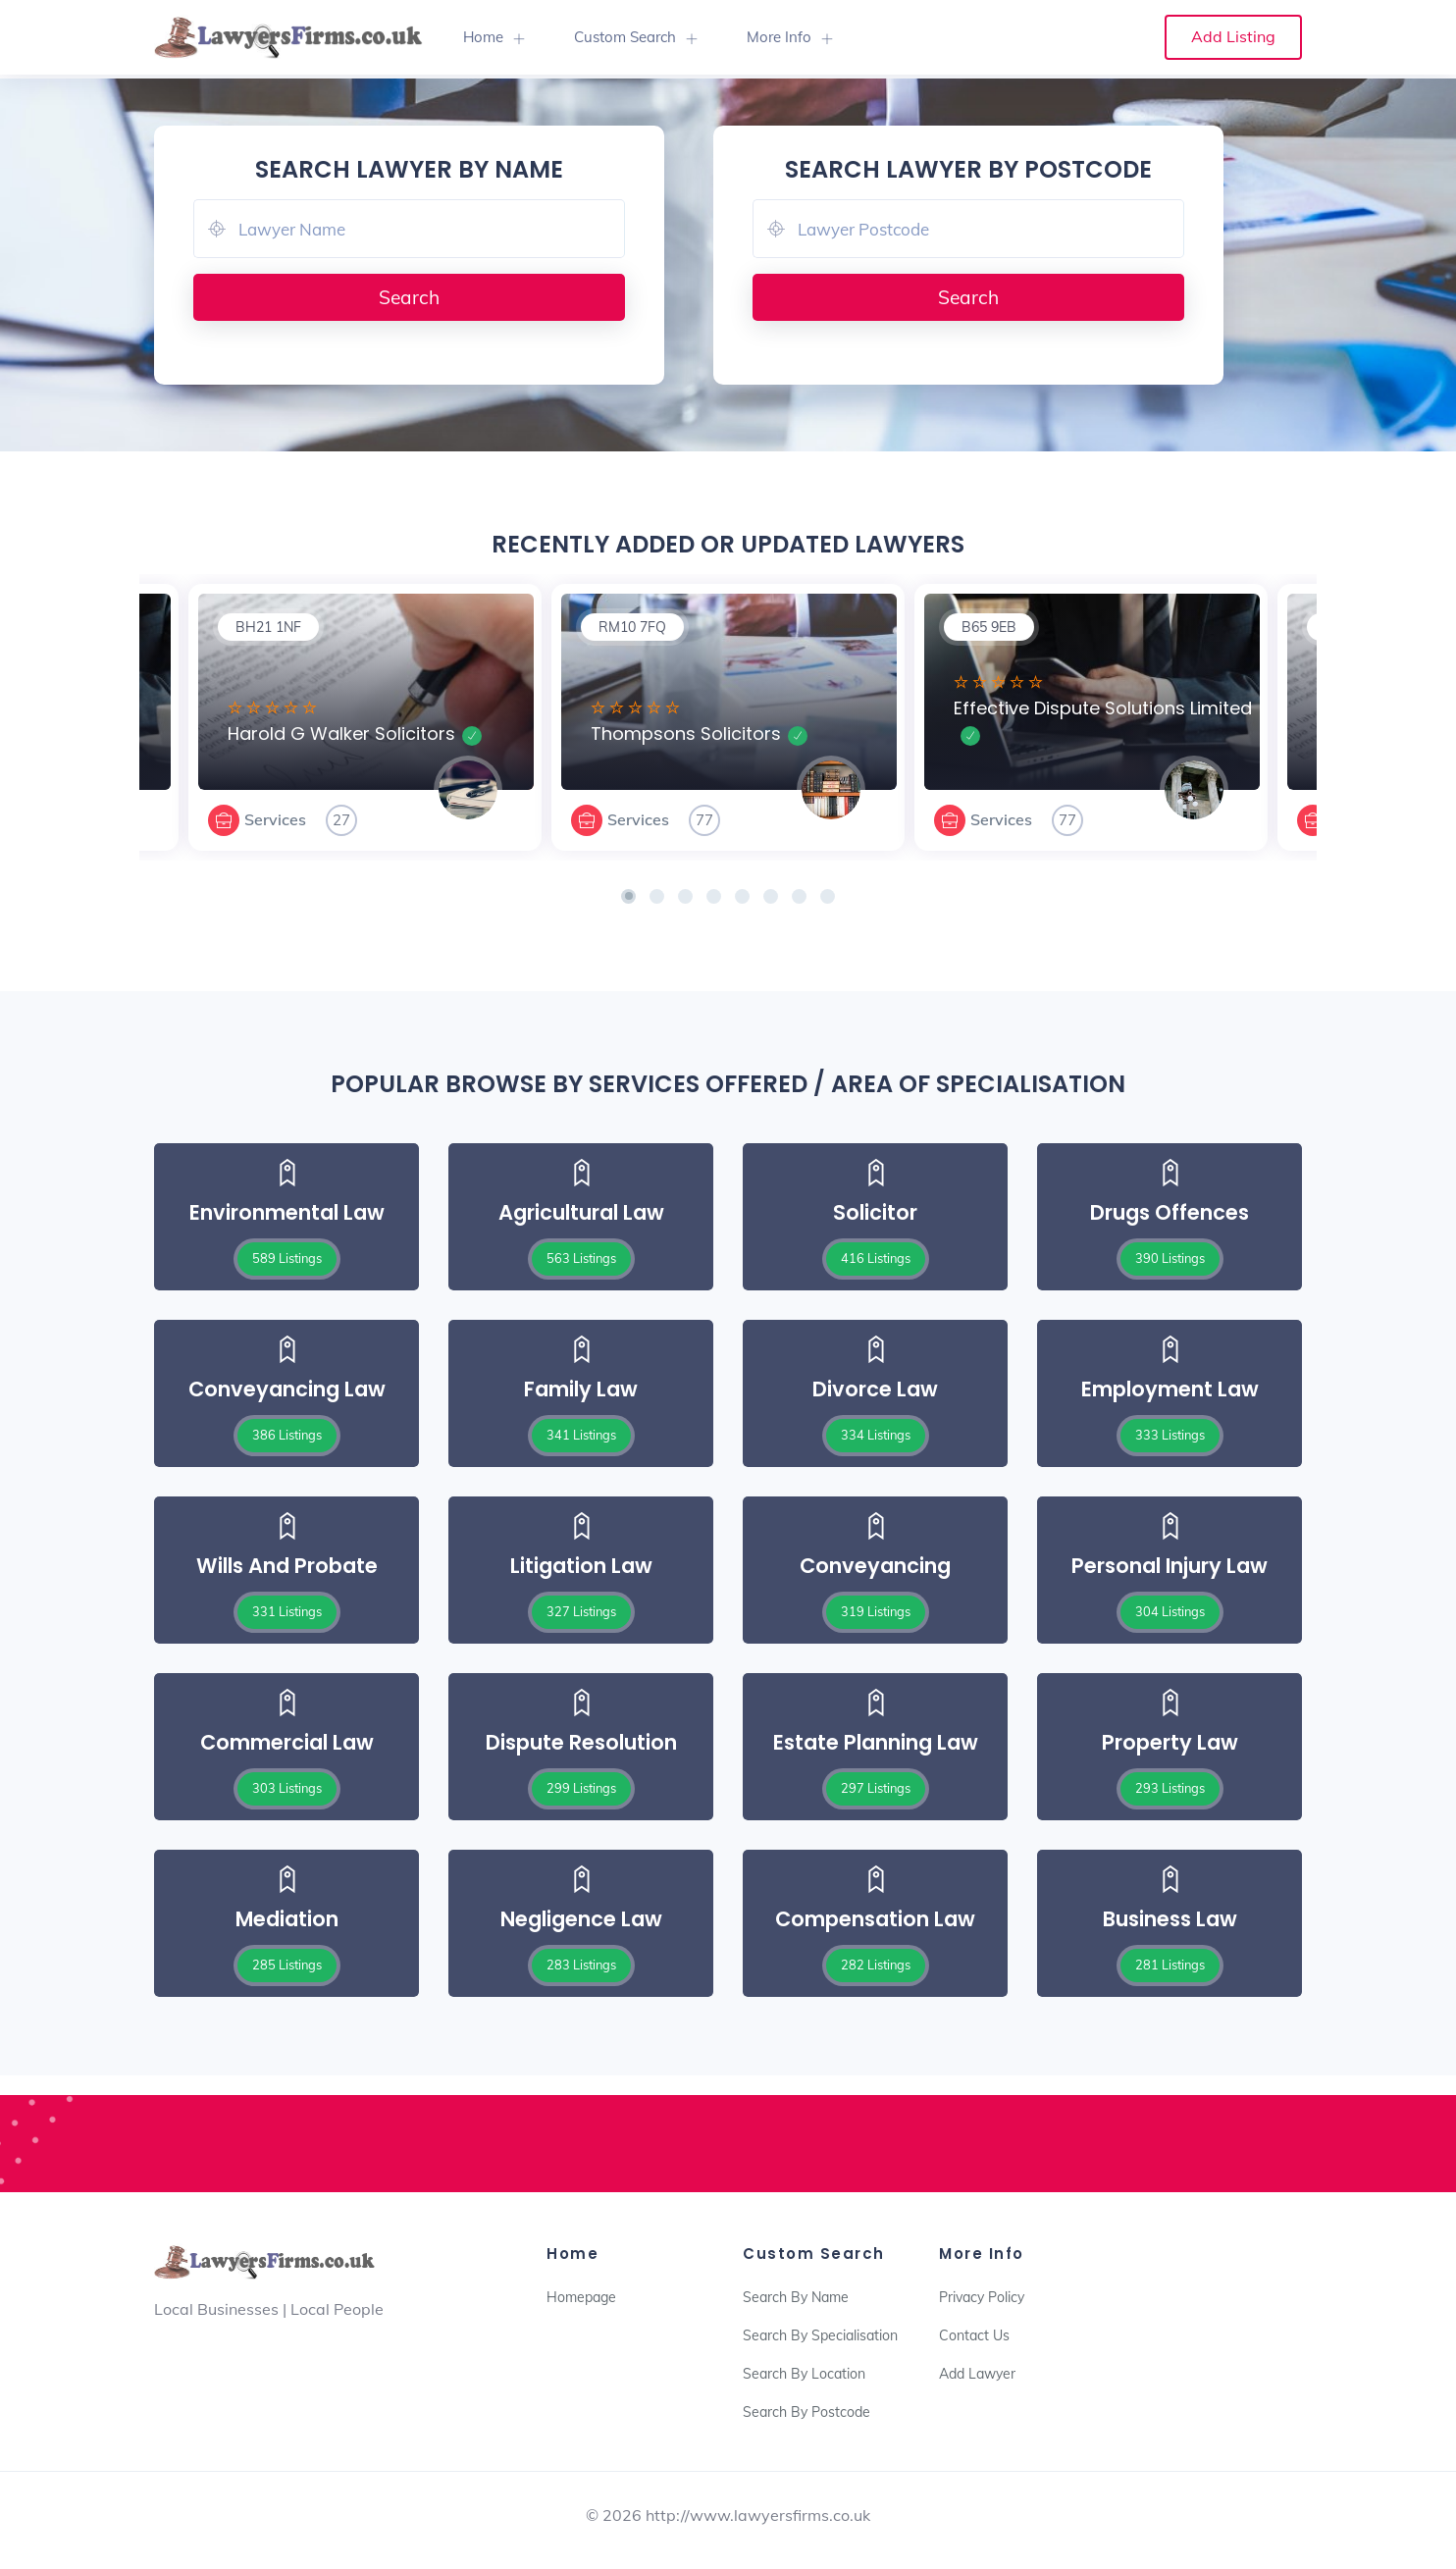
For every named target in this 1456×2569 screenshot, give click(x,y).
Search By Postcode (806, 2412)
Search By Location (804, 2374)
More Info (779, 36)
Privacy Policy (981, 2297)
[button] (628, 896)
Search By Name (796, 2297)
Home (483, 36)
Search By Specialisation (820, 2335)
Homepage (581, 2297)
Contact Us (974, 2335)
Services (275, 819)
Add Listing (1233, 36)
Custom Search (625, 36)
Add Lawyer (977, 2374)
